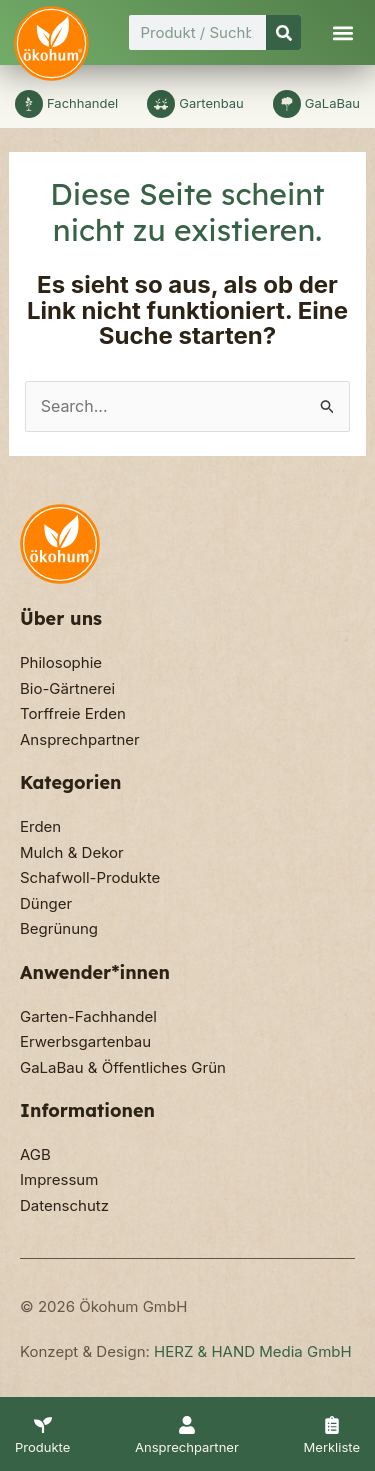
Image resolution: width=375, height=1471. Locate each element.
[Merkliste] (332, 1425)
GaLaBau (332, 103)
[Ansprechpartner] (187, 1425)
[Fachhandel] (29, 104)
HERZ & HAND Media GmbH (253, 1351)
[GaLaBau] (287, 104)
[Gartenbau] (161, 104)
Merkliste (332, 1447)
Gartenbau (211, 103)
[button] (343, 32)
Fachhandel (82, 103)
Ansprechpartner (187, 1447)
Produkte (42, 1447)
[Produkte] (43, 1425)
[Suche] (283, 32)
